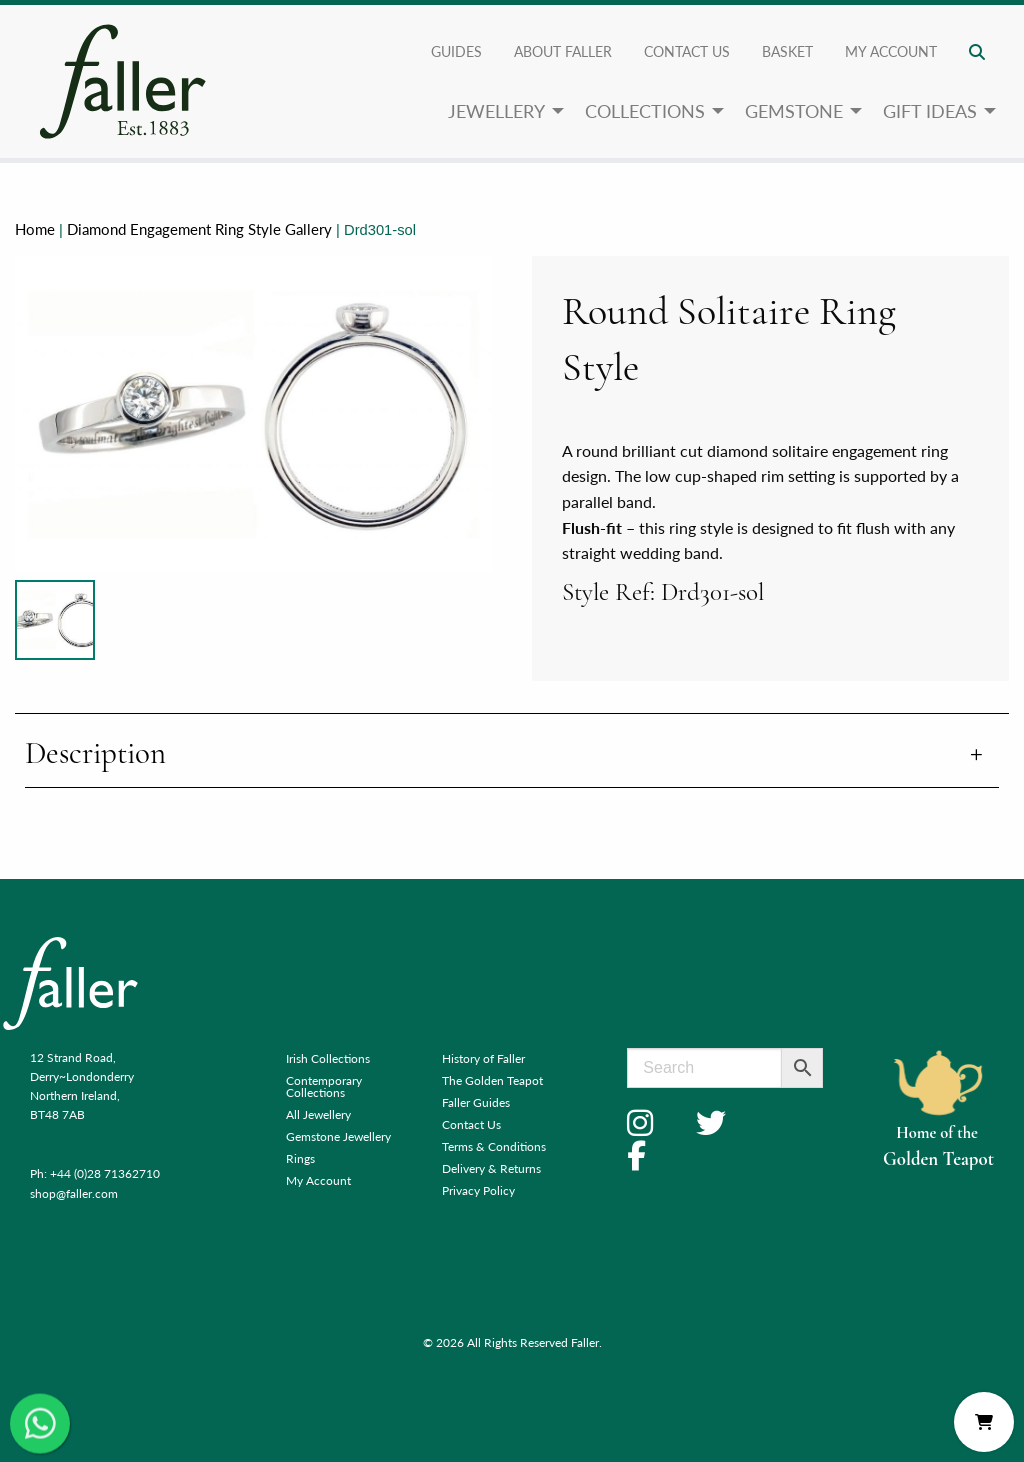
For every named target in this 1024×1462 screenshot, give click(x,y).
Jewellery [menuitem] (496, 110)
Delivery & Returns (491, 1168)
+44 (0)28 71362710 (105, 1173)
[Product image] (55, 620)
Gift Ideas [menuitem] (930, 110)
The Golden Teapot (492, 1080)
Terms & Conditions (494, 1146)
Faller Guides (476, 1102)
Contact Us (687, 51)
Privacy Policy (478, 1190)
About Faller (563, 51)
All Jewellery (318, 1114)
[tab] (512, 755)
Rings (300, 1158)
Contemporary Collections (324, 1086)
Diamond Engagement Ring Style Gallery (199, 229)
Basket (787, 51)
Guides (456, 51)
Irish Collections (328, 1058)
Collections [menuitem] (645, 110)
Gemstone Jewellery (338, 1136)
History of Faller (483, 1058)
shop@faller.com (74, 1193)
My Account (318, 1180)
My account (891, 51)
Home (35, 229)
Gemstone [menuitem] (794, 110)
